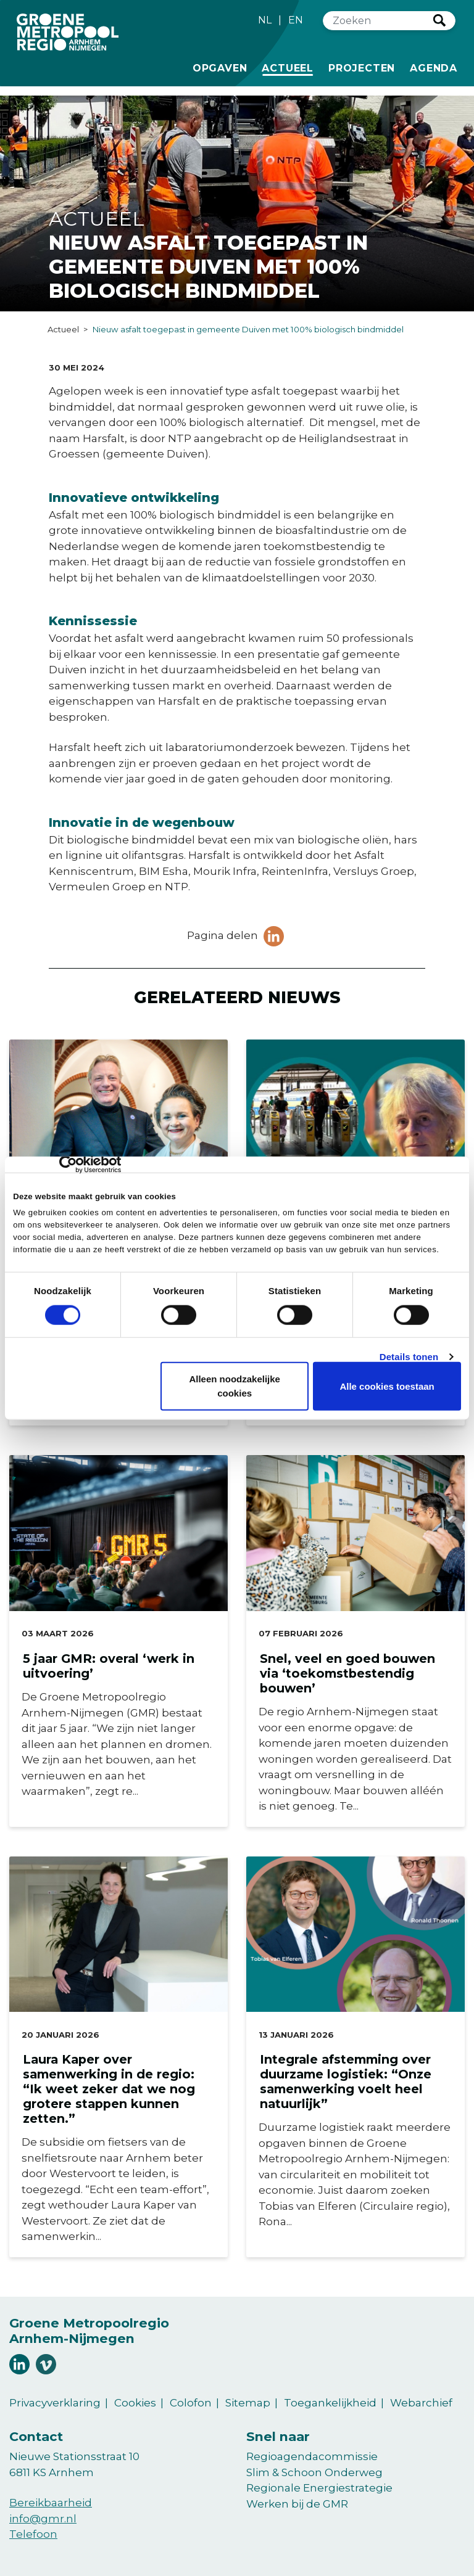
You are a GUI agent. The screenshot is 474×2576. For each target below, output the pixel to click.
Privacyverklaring (55, 2403)
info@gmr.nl (43, 2518)
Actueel (290, 67)
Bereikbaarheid (50, 2502)
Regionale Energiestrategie (319, 2488)
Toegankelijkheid (330, 2403)
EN (295, 20)
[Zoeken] (378, 21)
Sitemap (247, 2403)
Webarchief (421, 2403)
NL (265, 20)
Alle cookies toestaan (386, 1385)
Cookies (135, 2403)
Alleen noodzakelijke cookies (234, 1386)
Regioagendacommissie (312, 2456)
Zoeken (439, 20)
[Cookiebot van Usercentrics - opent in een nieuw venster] (67, 1164)
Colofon (191, 2403)
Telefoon (33, 2534)
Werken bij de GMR (297, 2504)
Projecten (361, 67)
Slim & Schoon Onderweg (314, 2472)
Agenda (433, 68)
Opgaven (220, 67)
